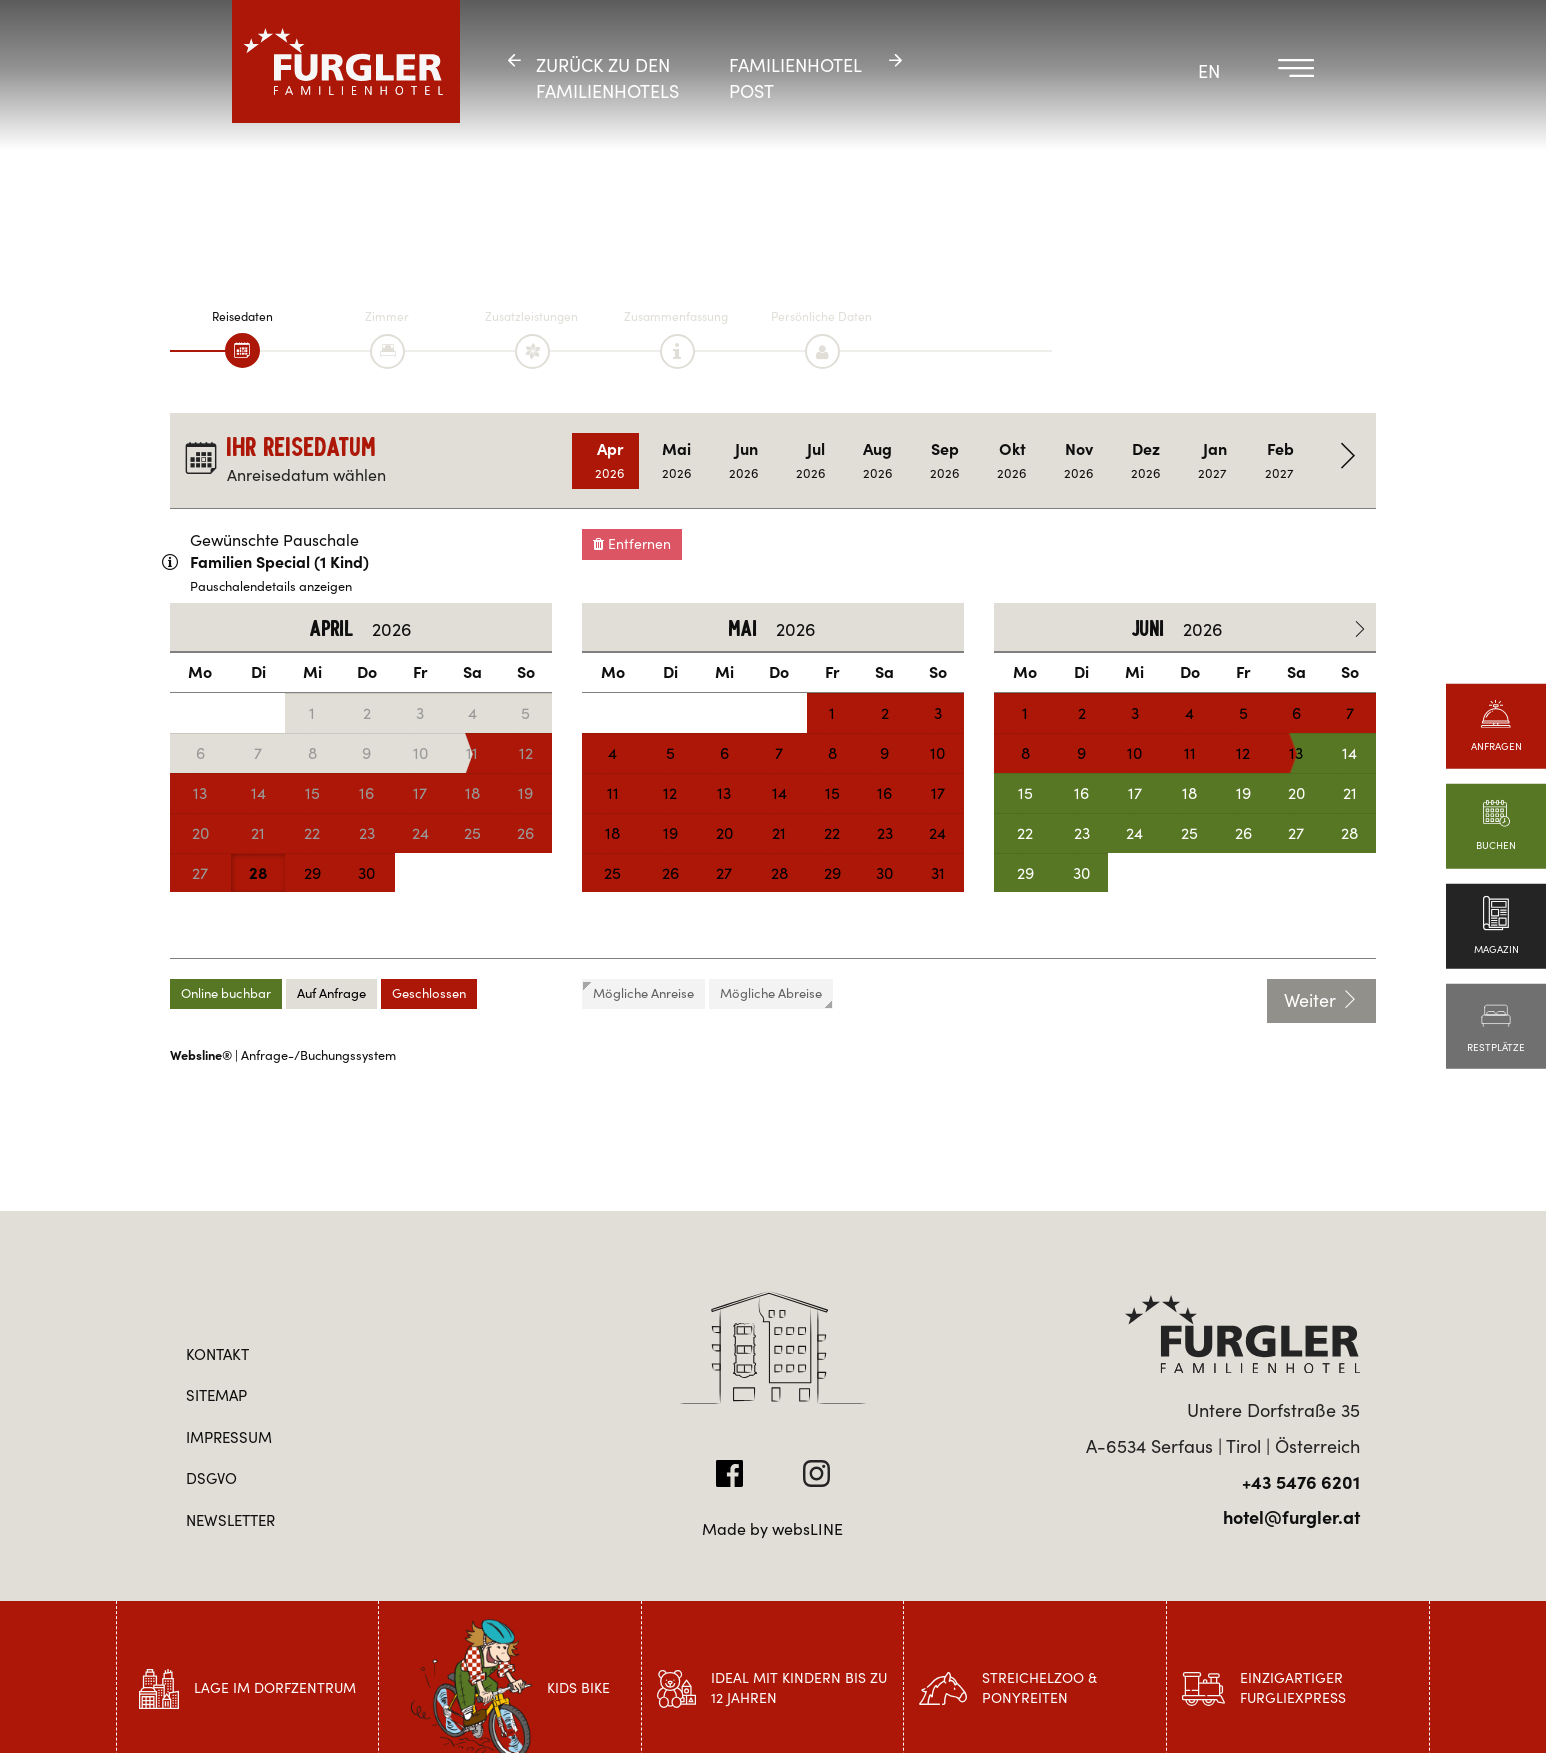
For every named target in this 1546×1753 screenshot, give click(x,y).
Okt (1011, 460)
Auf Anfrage (331, 993)
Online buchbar (226, 993)
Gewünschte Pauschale (274, 540)
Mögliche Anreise (638, 992)
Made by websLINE (772, 1529)
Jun (743, 460)
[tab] (242, 350)
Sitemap (216, 1395)
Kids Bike (578, 1688)
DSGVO (211, 1478)
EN (1209, 71)
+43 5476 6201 (1301, 1482)
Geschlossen (429, 993)
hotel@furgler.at (1291, 1517)
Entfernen (632, 544)
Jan (1212, 460)
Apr (609, 460)
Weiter (1321, 1000)
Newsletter (230, 1520)
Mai (676, 460)
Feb (1279, 460)
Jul (810, 460)
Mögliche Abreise (776, 996)
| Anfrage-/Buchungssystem (283, 1055)
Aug (877, 460)
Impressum (229, 1437)
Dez (1145, 460)
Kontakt (217, 1354)
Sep (944, 460)
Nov (1078, 460)
